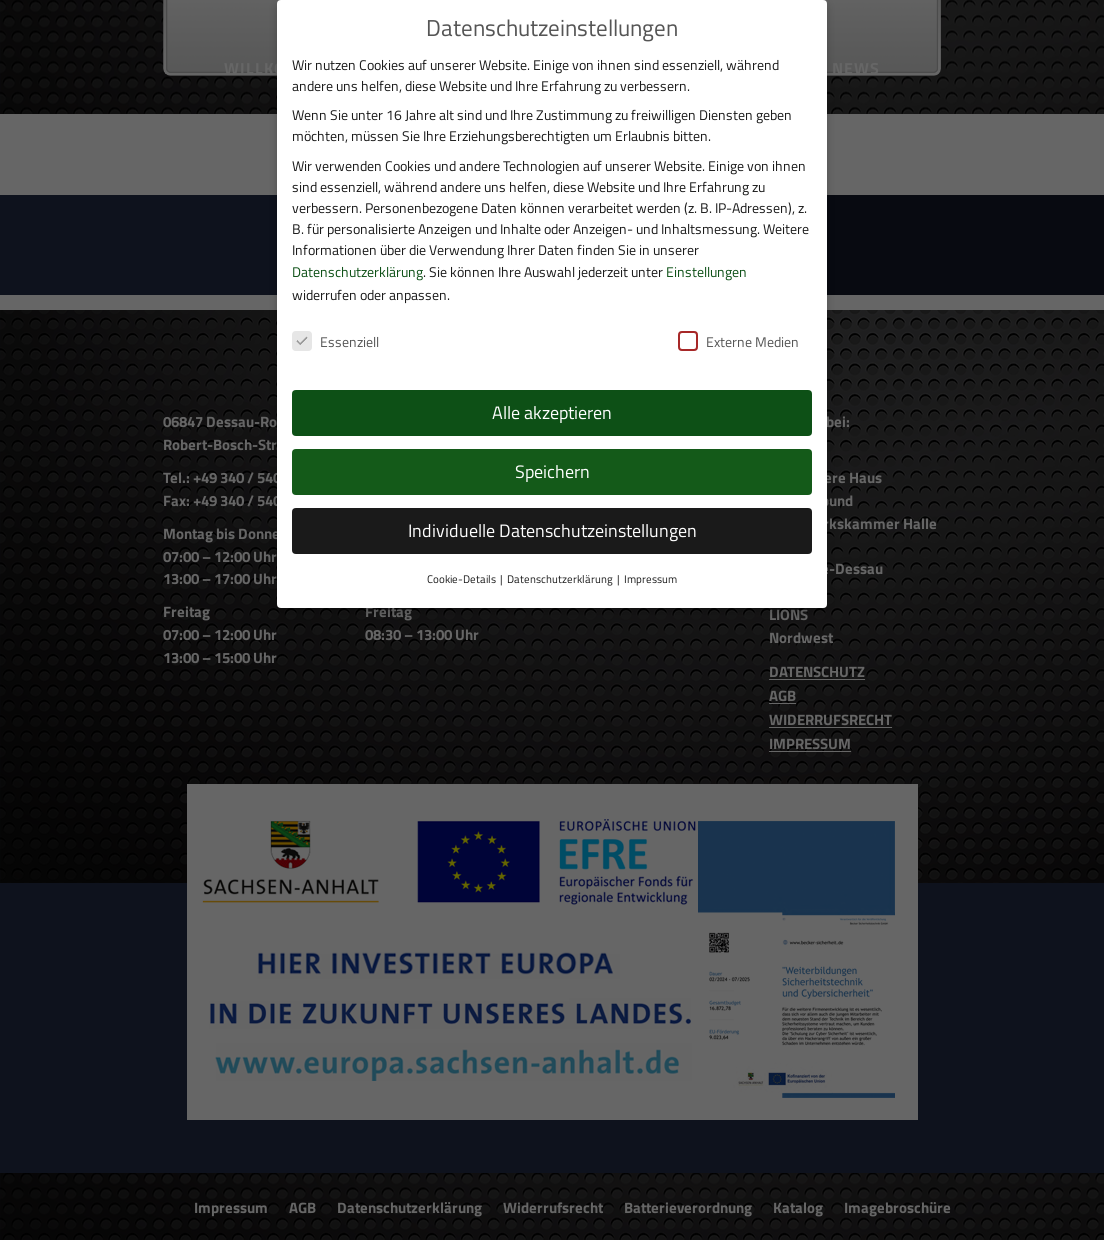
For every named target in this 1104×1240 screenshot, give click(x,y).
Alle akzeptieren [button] (552, 388)
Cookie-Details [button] (461, 555)
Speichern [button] (552, 447)
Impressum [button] (650, 555)
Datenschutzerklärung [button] (560, 555)
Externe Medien (738, 317)
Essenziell (335, 317)
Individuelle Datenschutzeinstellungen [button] (552, 506)
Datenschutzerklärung (357, 246)
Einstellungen (706, 246)
